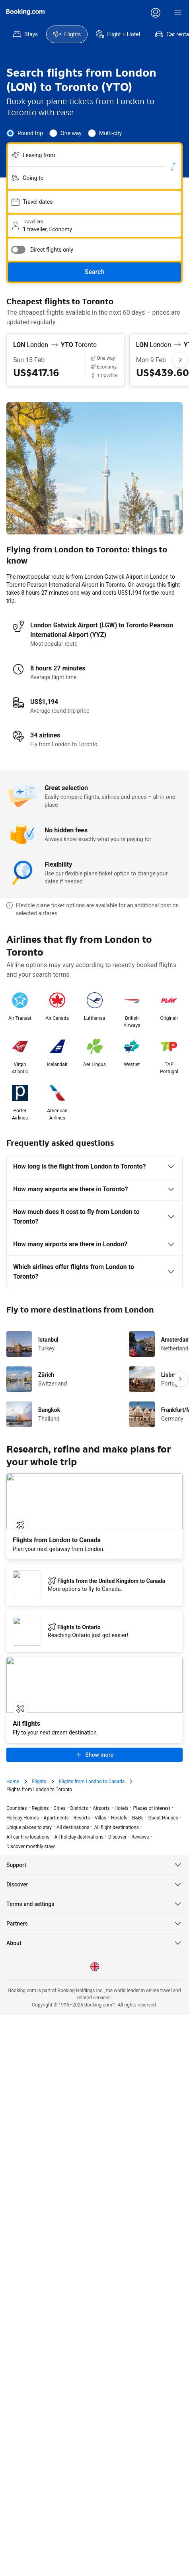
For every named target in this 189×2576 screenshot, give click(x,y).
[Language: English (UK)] (95, 1941)
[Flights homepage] (25, 12)
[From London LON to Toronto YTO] (65, 345)
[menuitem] (25, 34)
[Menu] (177, 12)
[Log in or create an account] (155, 12)
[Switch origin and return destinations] (173, 167)
